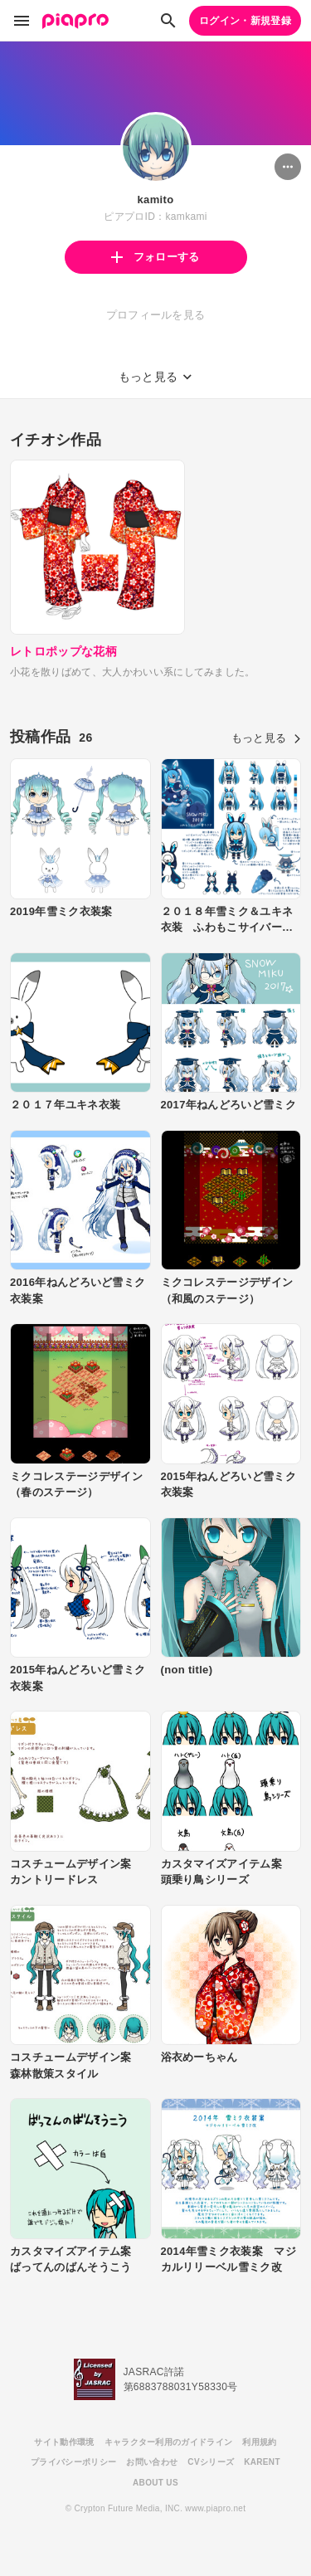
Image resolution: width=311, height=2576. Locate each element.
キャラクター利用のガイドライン (168, 2442)
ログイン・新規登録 (245, 21)
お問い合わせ (151, 2461)
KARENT (262, 2461)
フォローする (155, 257)
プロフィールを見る (156, 315)
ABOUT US (155, 2482)
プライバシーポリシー (73, 2461)
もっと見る (266, 738)
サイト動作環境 (64, 2442)
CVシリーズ (210, 2461)
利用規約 (259, 2442)
